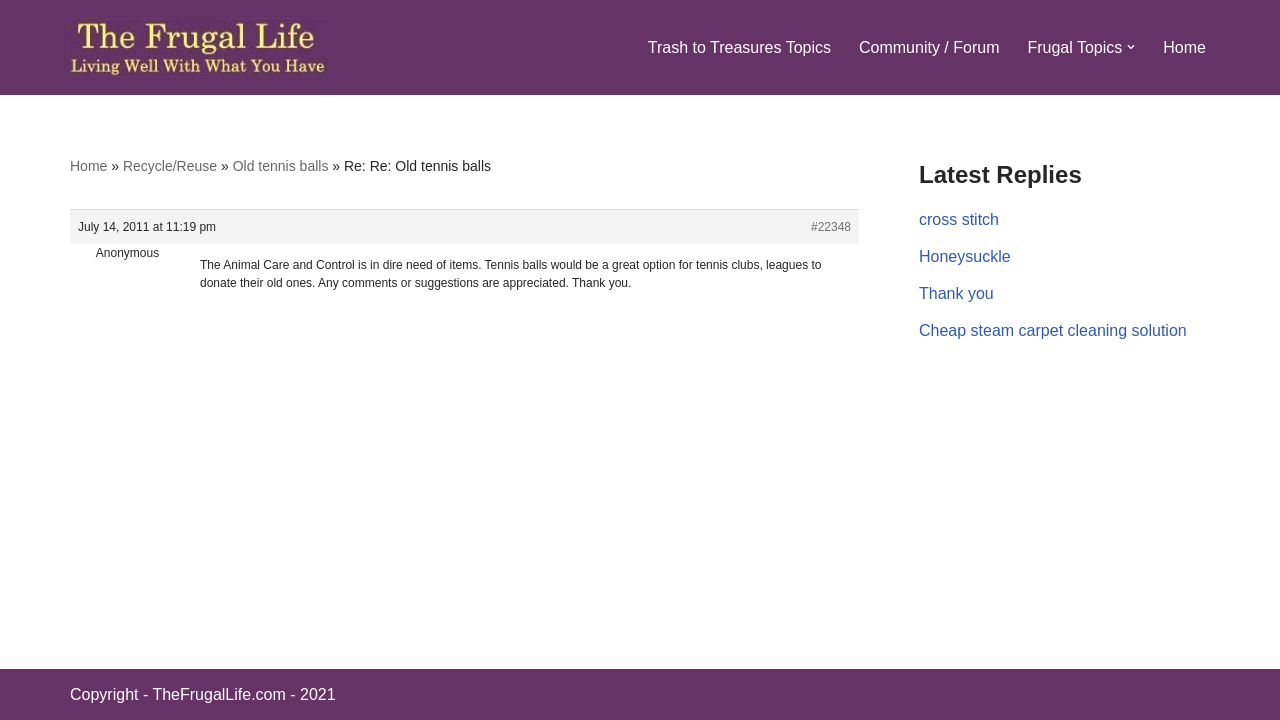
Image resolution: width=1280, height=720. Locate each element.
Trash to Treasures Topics (739, 47)
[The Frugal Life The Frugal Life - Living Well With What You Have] (198, 47)
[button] (1131, 47)
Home (1184, 47)
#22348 (831, 227)
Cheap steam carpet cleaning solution (1053, 330)
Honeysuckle (965, 256)
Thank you (956, 293)
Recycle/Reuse (170, 166)
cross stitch (959, 219)
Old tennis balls (281, 166)
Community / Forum (929, 47)
